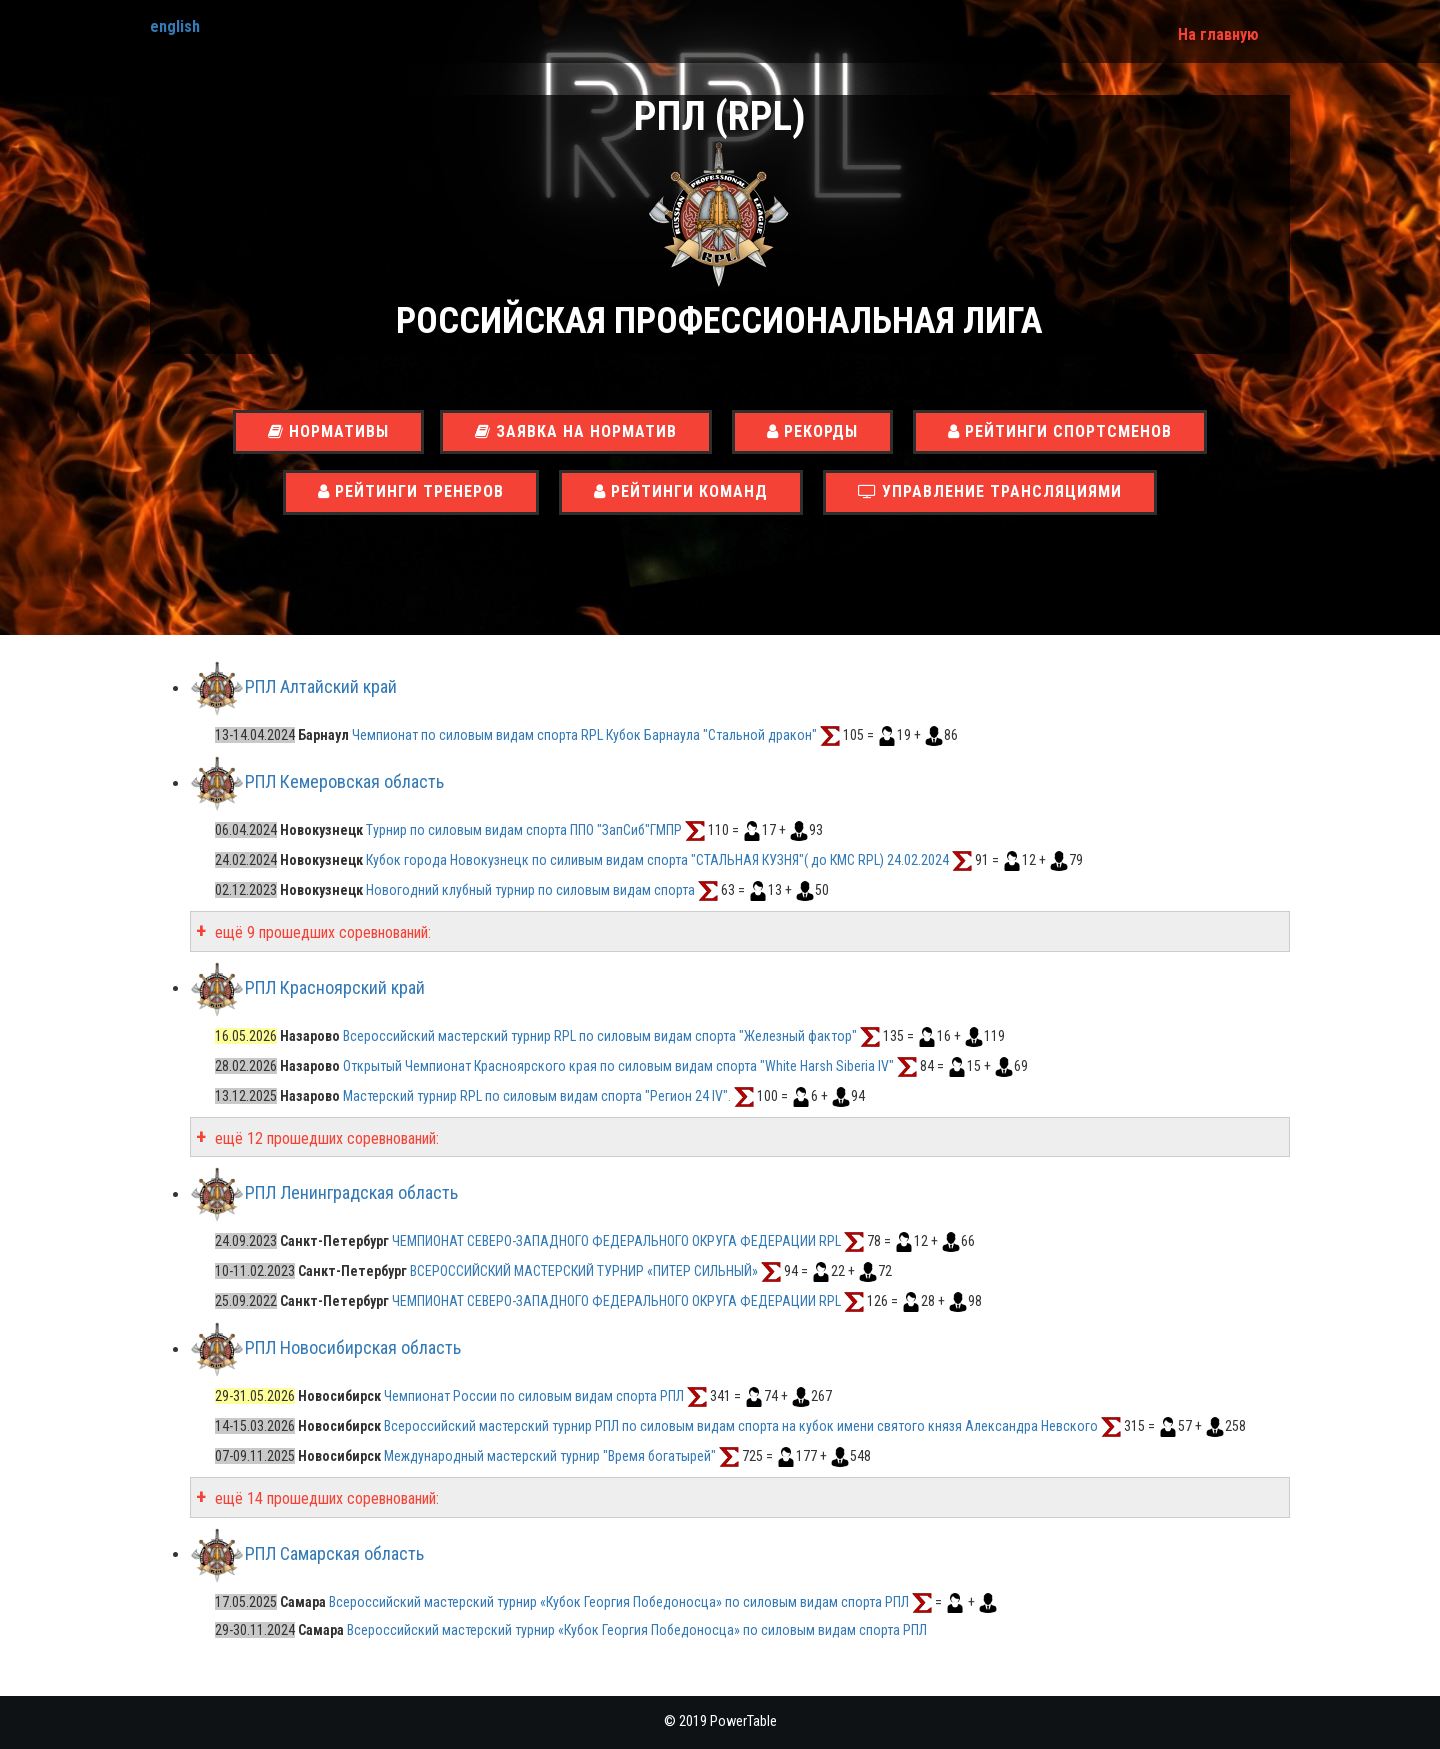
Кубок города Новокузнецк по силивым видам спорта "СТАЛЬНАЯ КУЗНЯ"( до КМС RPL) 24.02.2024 (657, 860)
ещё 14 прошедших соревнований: (325, 1498)
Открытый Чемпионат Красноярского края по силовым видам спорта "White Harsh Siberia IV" (618, 1066)
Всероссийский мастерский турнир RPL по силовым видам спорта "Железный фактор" (600, 1036)
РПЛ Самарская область (334, 1553)
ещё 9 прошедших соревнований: (321, 932)
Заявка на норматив (576, 431)
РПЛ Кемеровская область (344, 782)
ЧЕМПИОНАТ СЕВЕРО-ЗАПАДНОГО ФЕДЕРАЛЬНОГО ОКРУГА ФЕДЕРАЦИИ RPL (616, 1241)
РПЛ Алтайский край (321, 687)
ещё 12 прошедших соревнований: (325, 1138)
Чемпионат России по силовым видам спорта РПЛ (534, 1396)
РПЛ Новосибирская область (353, 1348)
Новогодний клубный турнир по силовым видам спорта (530, 890)
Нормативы (328, 431)
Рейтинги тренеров (411, 491)
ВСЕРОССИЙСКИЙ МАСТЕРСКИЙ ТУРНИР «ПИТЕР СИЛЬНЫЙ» (585, 1271)
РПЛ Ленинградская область (351, 1193)
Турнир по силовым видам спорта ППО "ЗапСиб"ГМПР (524, 830)
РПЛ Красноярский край (335, 987)
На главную (1218, 34)
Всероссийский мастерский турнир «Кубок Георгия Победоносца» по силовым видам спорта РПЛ (620, 1602)
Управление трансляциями (990, 491)
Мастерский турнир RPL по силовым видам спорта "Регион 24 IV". (537, 1096)
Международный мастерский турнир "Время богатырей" (550, 1456)
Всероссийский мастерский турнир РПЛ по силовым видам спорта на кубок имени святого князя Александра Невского (741, 1426)
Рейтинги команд (681, 491)
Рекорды (812, 431)
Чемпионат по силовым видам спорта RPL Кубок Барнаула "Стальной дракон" (584, 735)
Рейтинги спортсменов (1060, 431)
